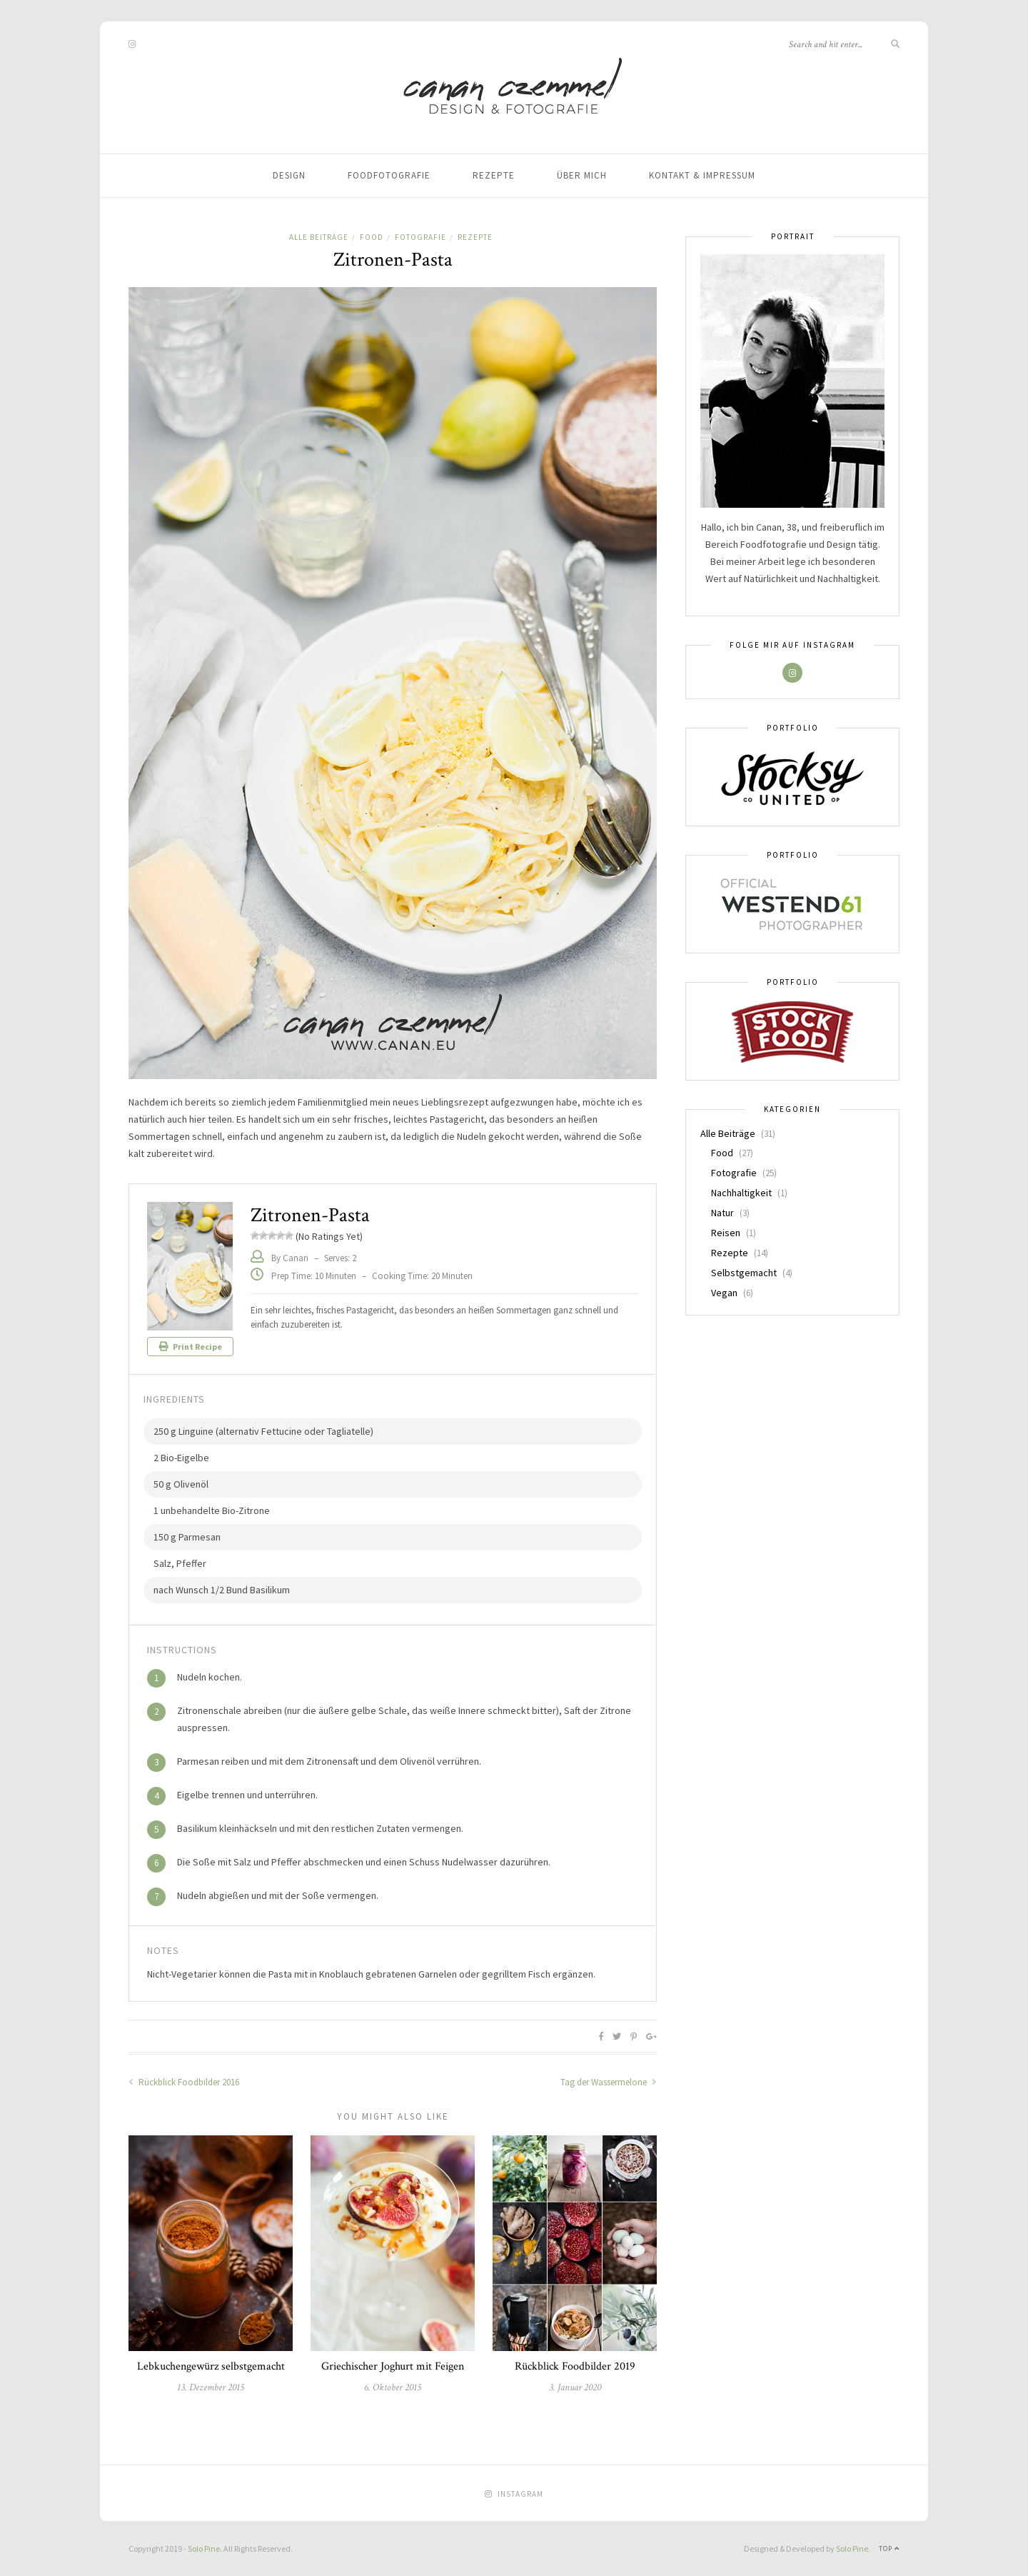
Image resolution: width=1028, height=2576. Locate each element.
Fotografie (420, 237)
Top (889, 2548)
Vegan (724, 1292)
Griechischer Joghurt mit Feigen (392, 2366)
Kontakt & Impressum (702, 175)
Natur (722, 1212)
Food (371, 237)
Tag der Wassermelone (608, 2082)
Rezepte (494, 175)
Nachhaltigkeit (741, 1192)
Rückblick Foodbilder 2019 (575, 2366)
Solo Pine (204, 2548)
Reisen (725, 1232)
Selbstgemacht (744, 1272)
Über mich (582, 175)
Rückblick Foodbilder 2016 (183, 2082)
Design (289, 175)
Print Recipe (190, 1346)
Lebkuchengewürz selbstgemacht (211, 2366)
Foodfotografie (389, 175)
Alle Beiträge (318, 237)
